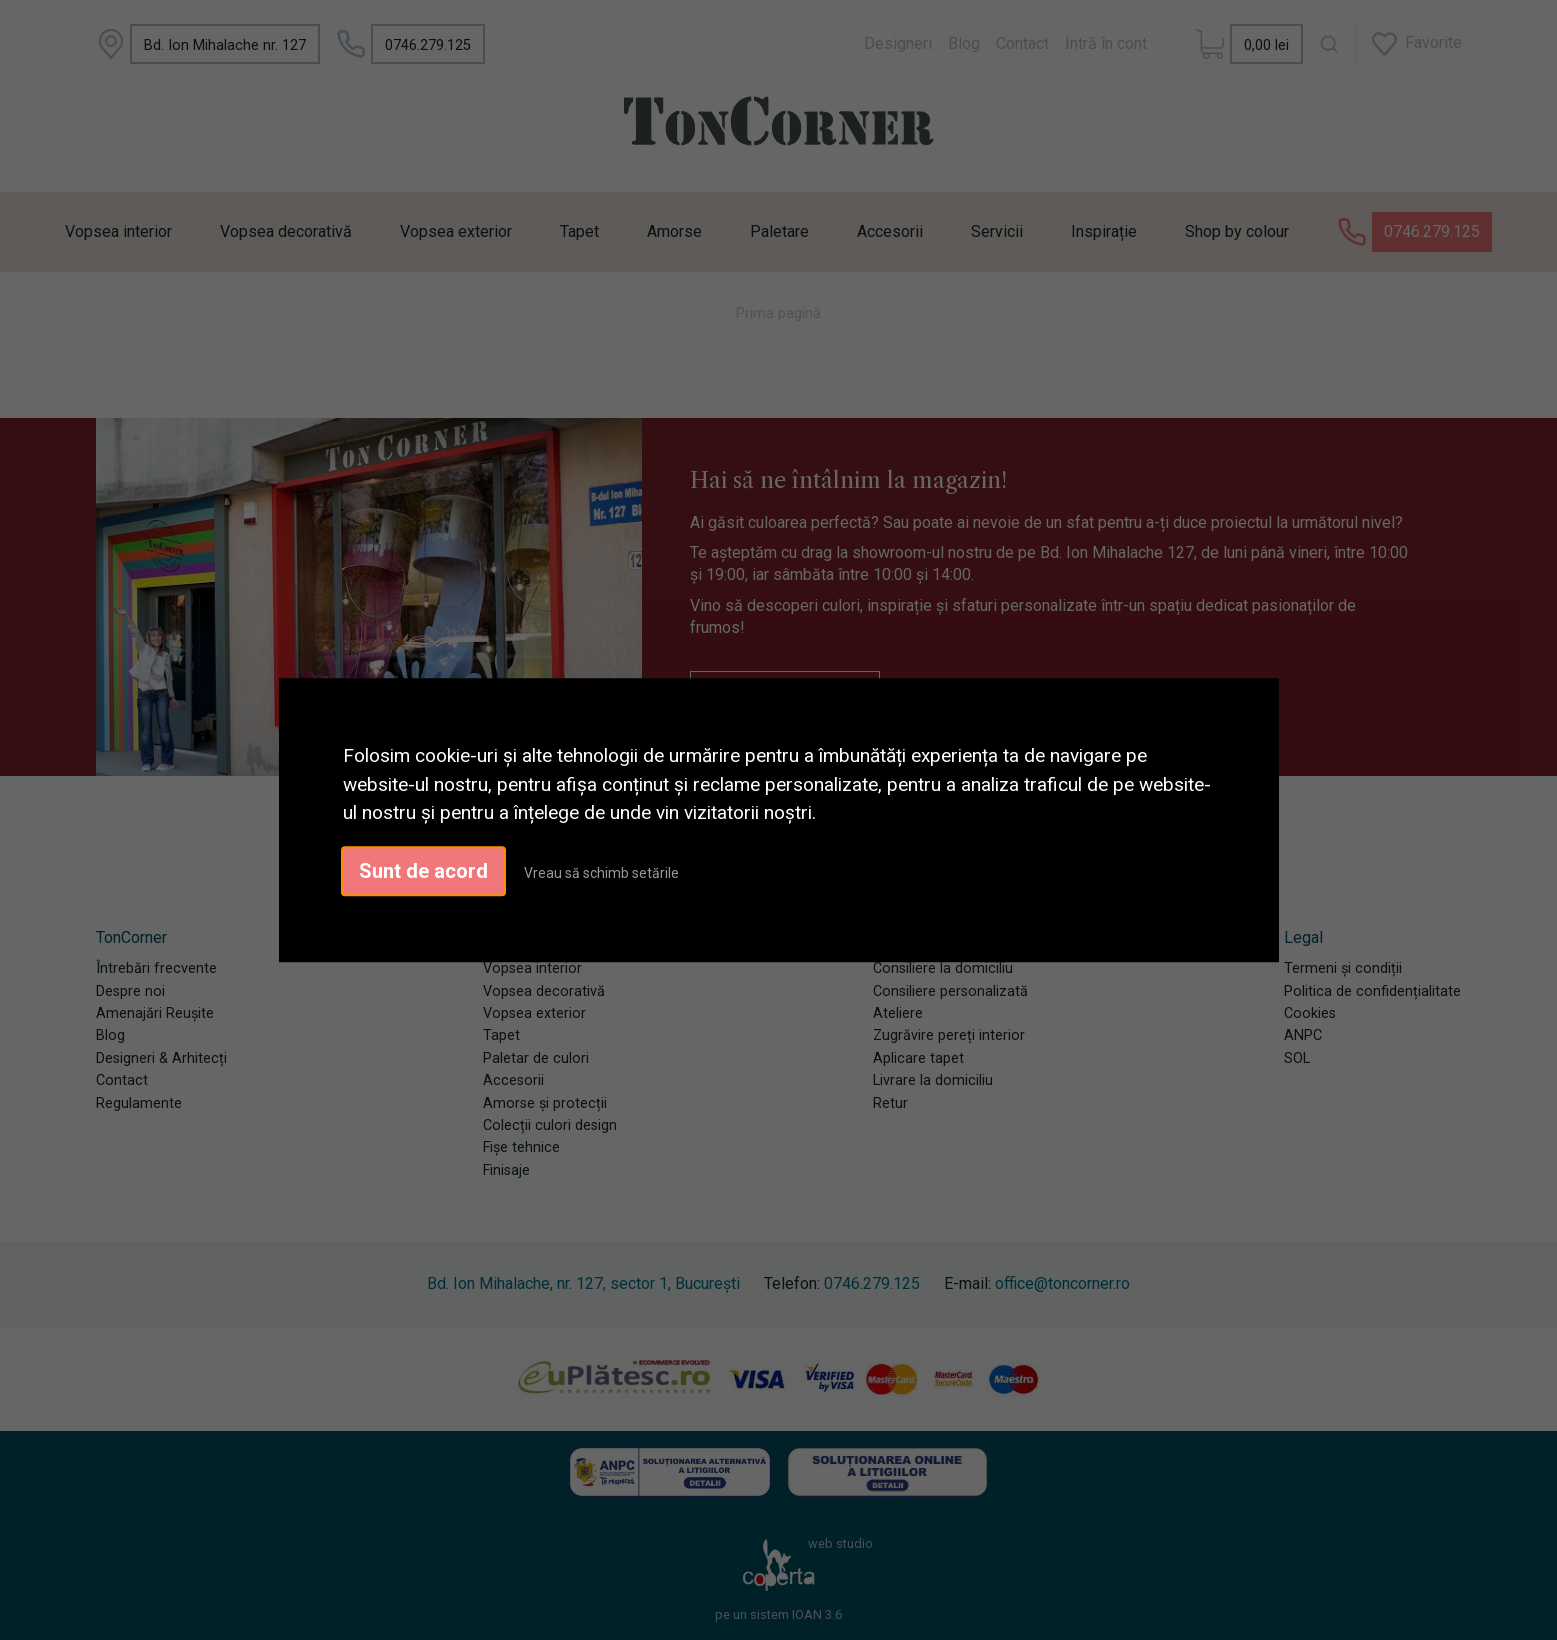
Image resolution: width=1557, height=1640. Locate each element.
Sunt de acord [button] (423, 871)
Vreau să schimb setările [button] (601, 873)
